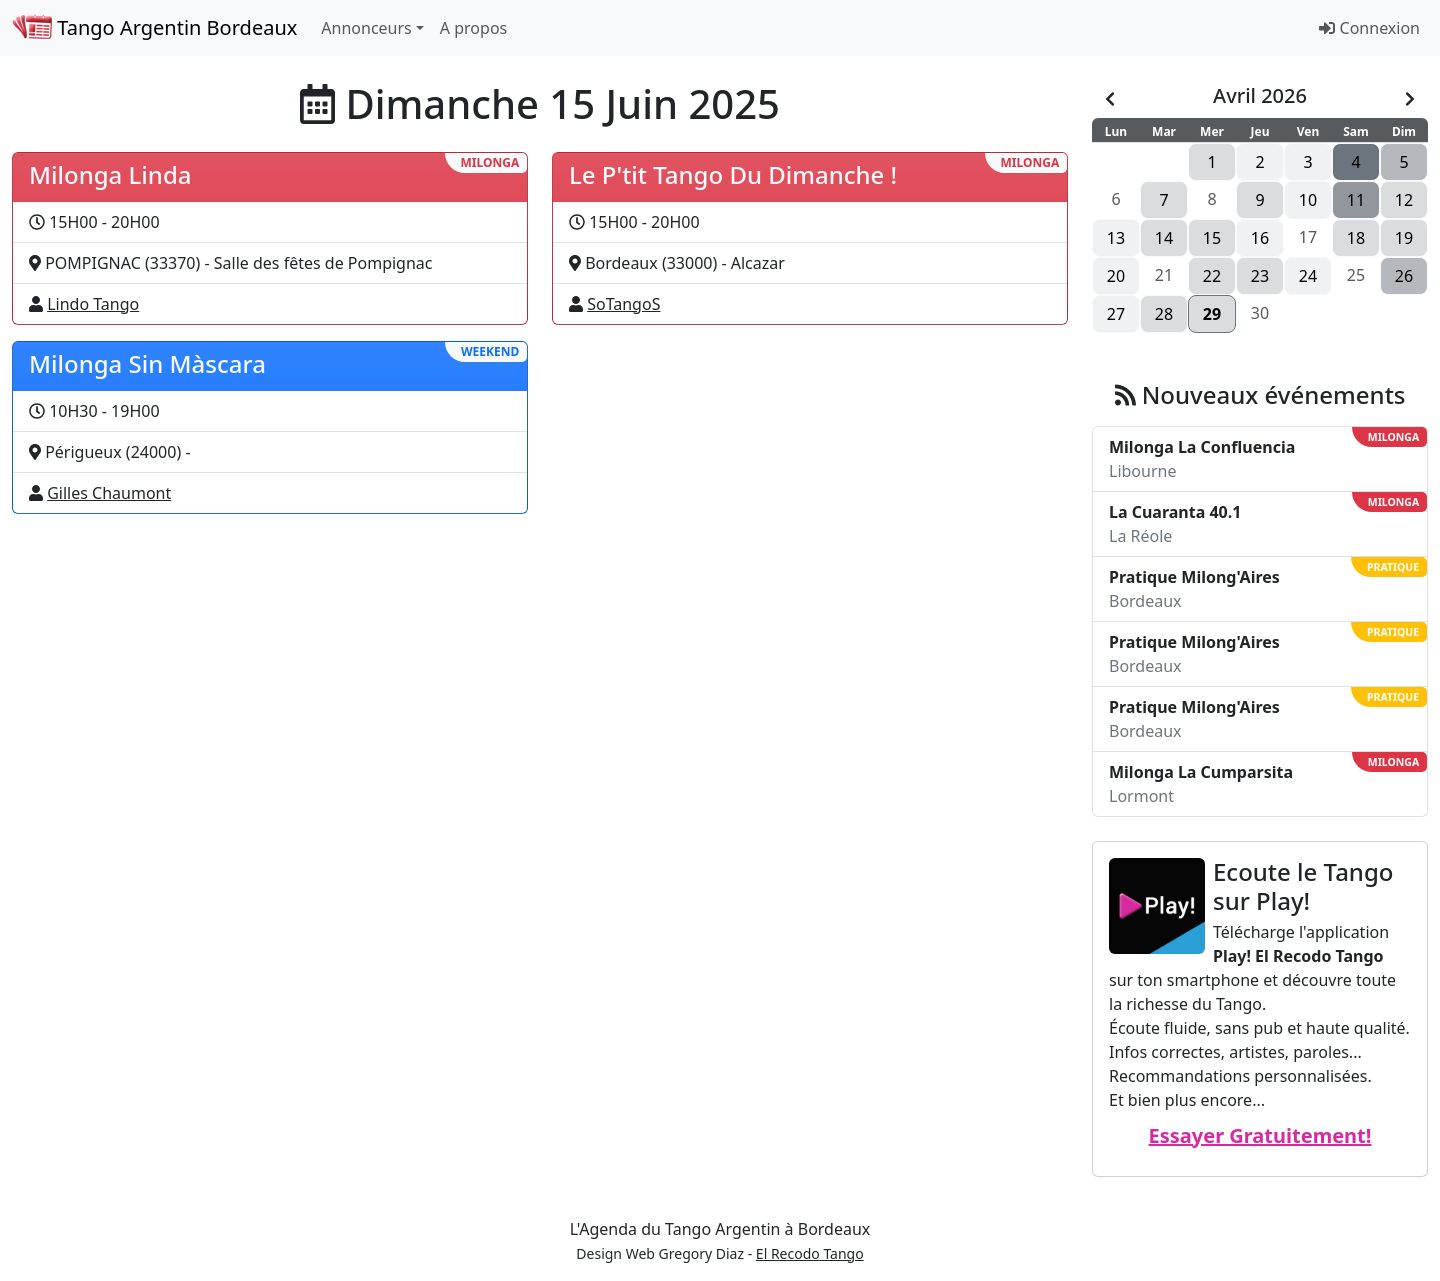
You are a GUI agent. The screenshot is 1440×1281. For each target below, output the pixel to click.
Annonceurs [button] (366, 28)
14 (1164, 238)
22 (1212, 276)
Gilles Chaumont (109, 493)
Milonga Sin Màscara (147, 363)
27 (1116, 314)
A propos (473, 28)
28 (1164, 314)
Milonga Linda (110, 174)
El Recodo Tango (810, 1253)
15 (1212, 238)
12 (1404, 200)
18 (1356, 238)
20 (1116, 276)
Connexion (1369, 28)
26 (1404, 276)
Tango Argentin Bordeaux (154, 27)
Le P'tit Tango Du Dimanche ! (733, 174)
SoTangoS (623, 304)
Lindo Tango (93, 304)
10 (1308, 200)
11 (1356, 200)
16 (1260, 238)
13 (1116, 238)
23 (1260, 276)
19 (1404, 238)
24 (1308, 276)
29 (1212, 314)
